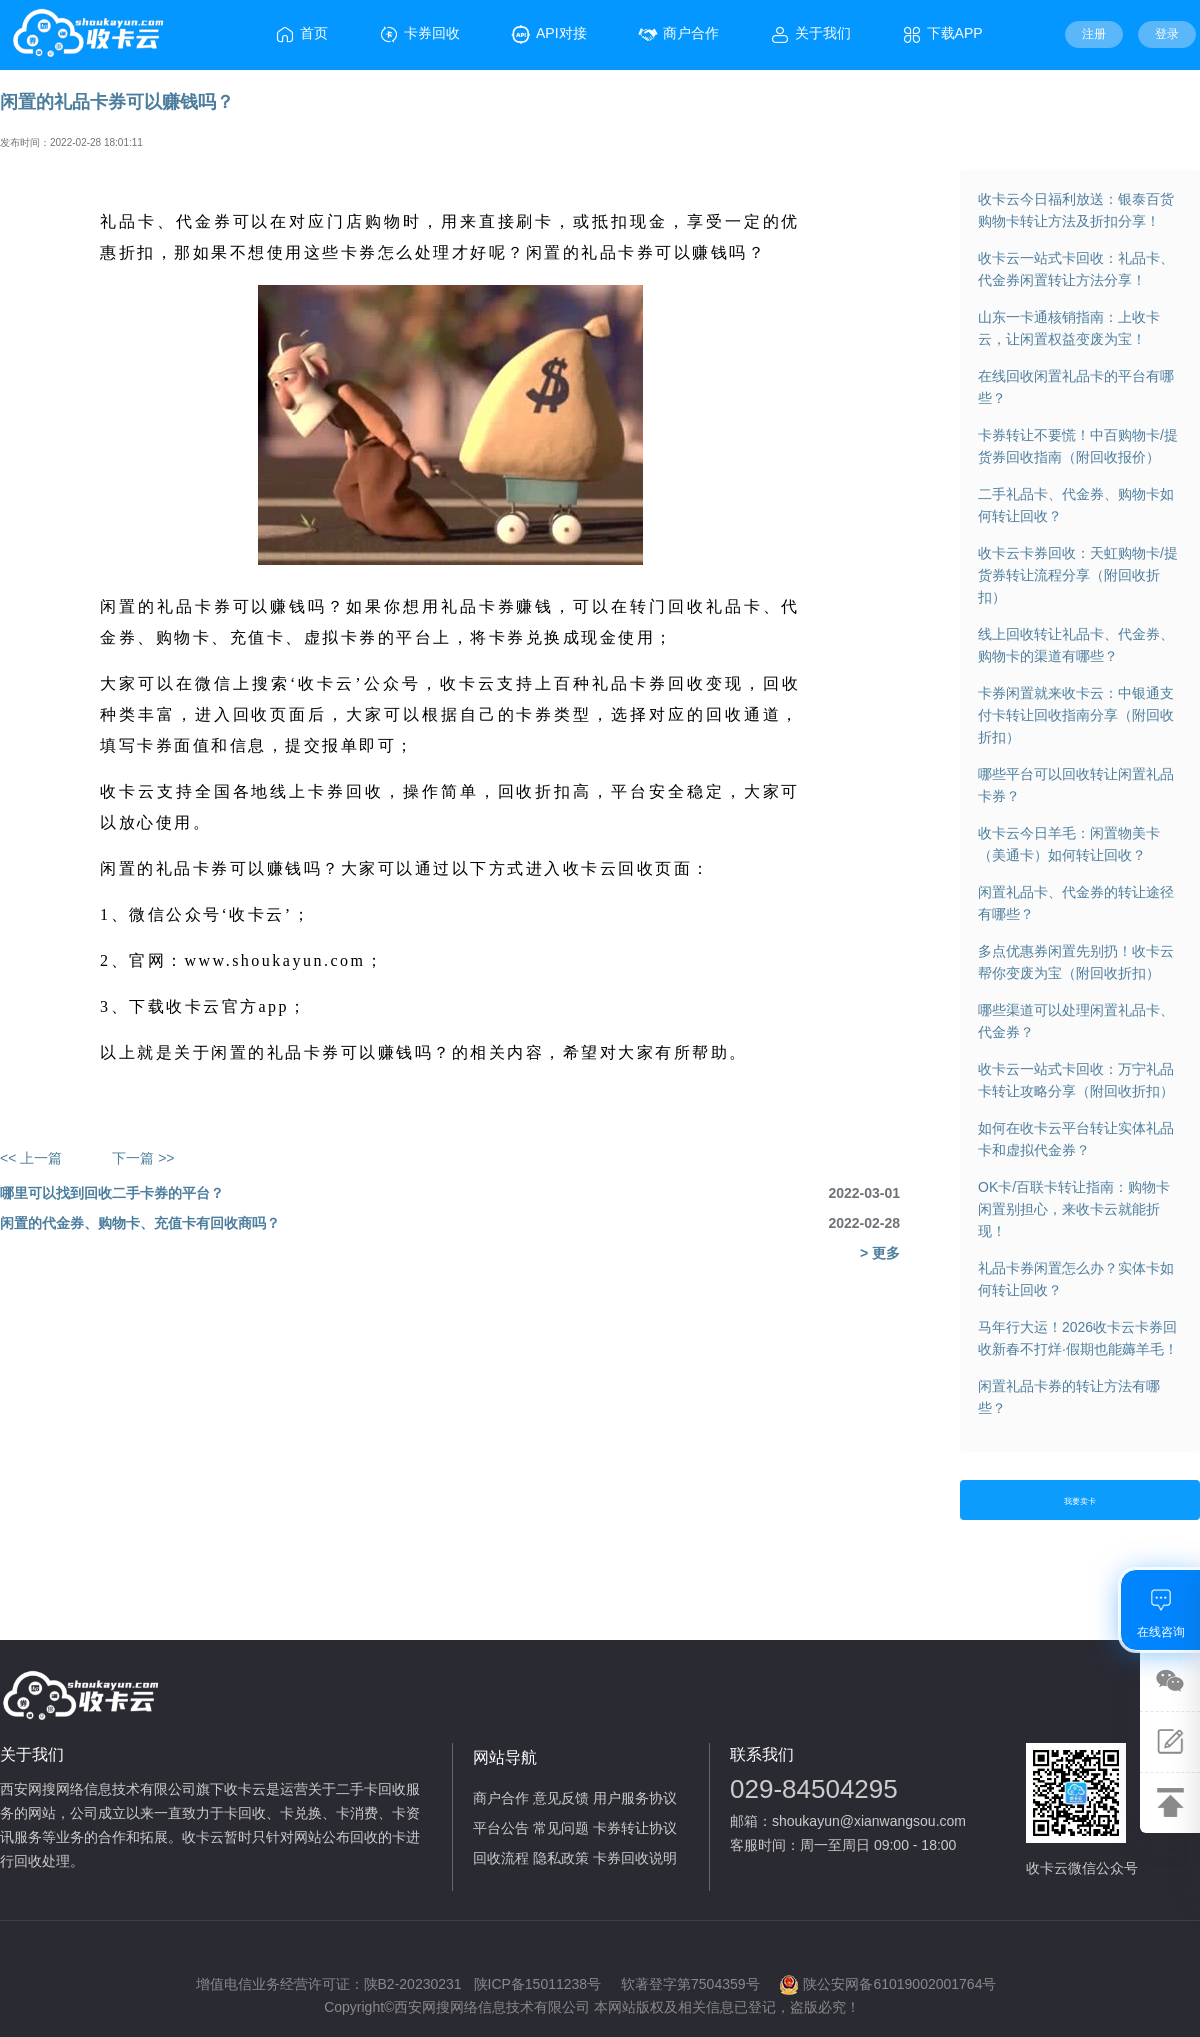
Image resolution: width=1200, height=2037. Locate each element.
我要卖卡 (1080, 1501)
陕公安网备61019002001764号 (887, 1985)
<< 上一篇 (31, 1158)
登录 (1167, 34)
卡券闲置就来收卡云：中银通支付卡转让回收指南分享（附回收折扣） (1076, 715)
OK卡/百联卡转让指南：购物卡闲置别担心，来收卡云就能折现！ (1074, 1209)
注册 (1094, 34)
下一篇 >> (143, 1158)
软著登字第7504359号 (690, 1984)
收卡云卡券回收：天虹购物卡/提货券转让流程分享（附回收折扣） (1078, 575)
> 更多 (880, 1253)
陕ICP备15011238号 (538, 1984)
